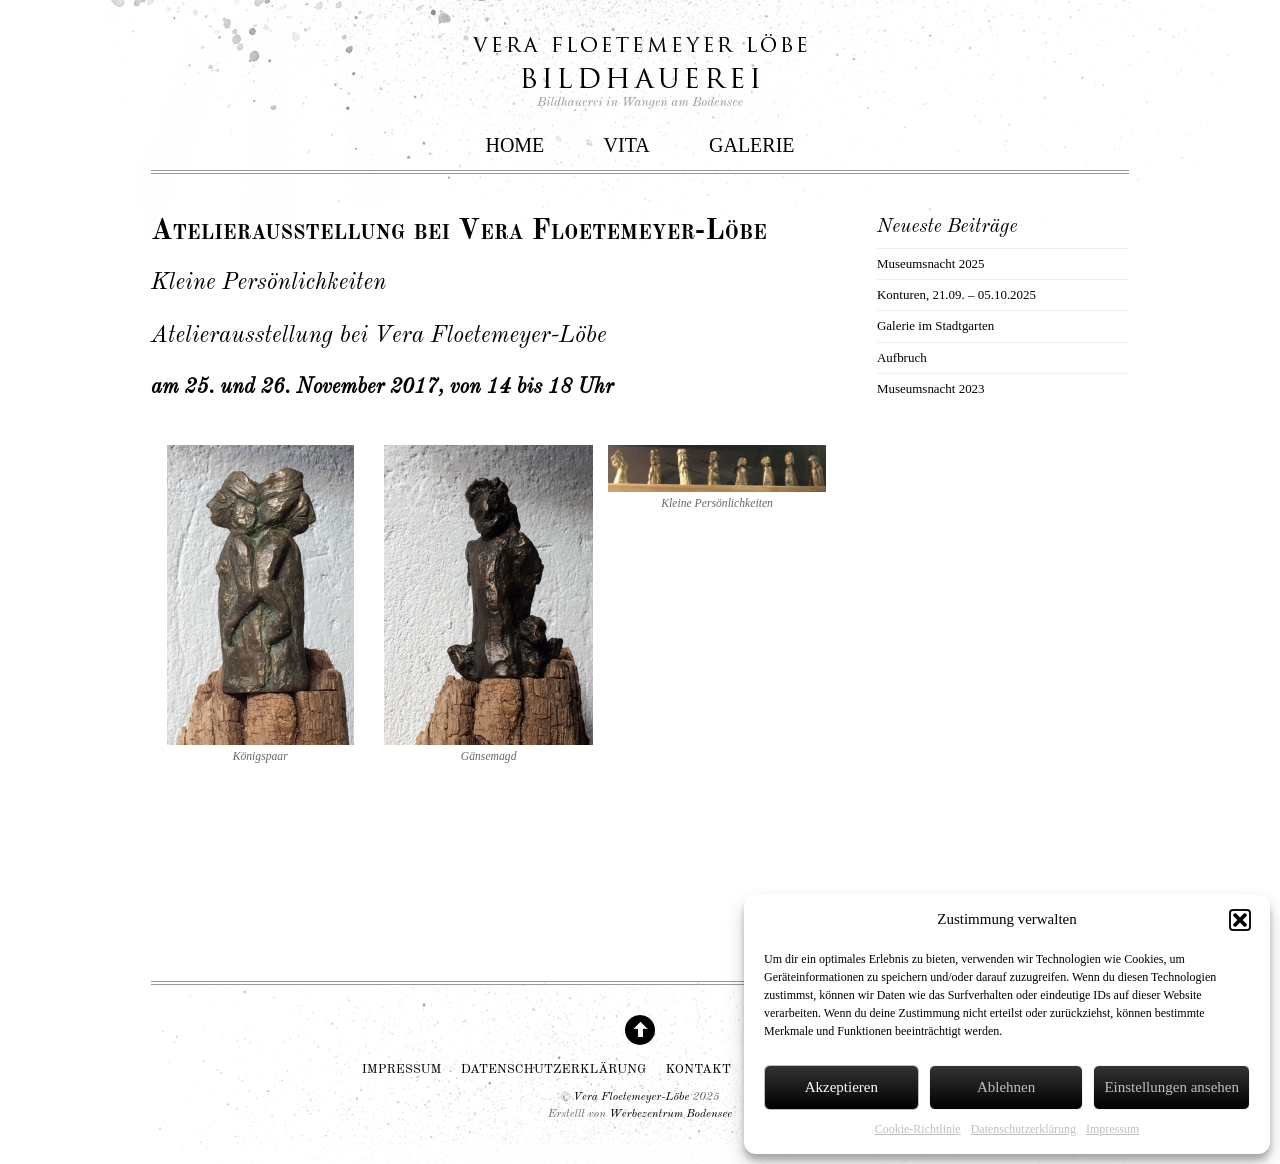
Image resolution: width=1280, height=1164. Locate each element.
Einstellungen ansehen (1171, 1087)
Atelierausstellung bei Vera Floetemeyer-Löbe (459, 231)
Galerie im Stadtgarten (935, 325)
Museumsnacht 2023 (931, 388)
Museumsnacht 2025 (931, 263)
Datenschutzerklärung (1023, 1129)
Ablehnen (1006, 1087)
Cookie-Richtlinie (918, 1129)
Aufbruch (902, 357)
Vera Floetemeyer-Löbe (631, 1097)
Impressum (1112, 1129)
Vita (627, 145)
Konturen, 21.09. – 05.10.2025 (956, 294)
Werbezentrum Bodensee (670, 1114)
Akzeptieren (841, 1087)
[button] (1240, 920)
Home (514, 145)
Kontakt (698, 1069)
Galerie (752, 145)
